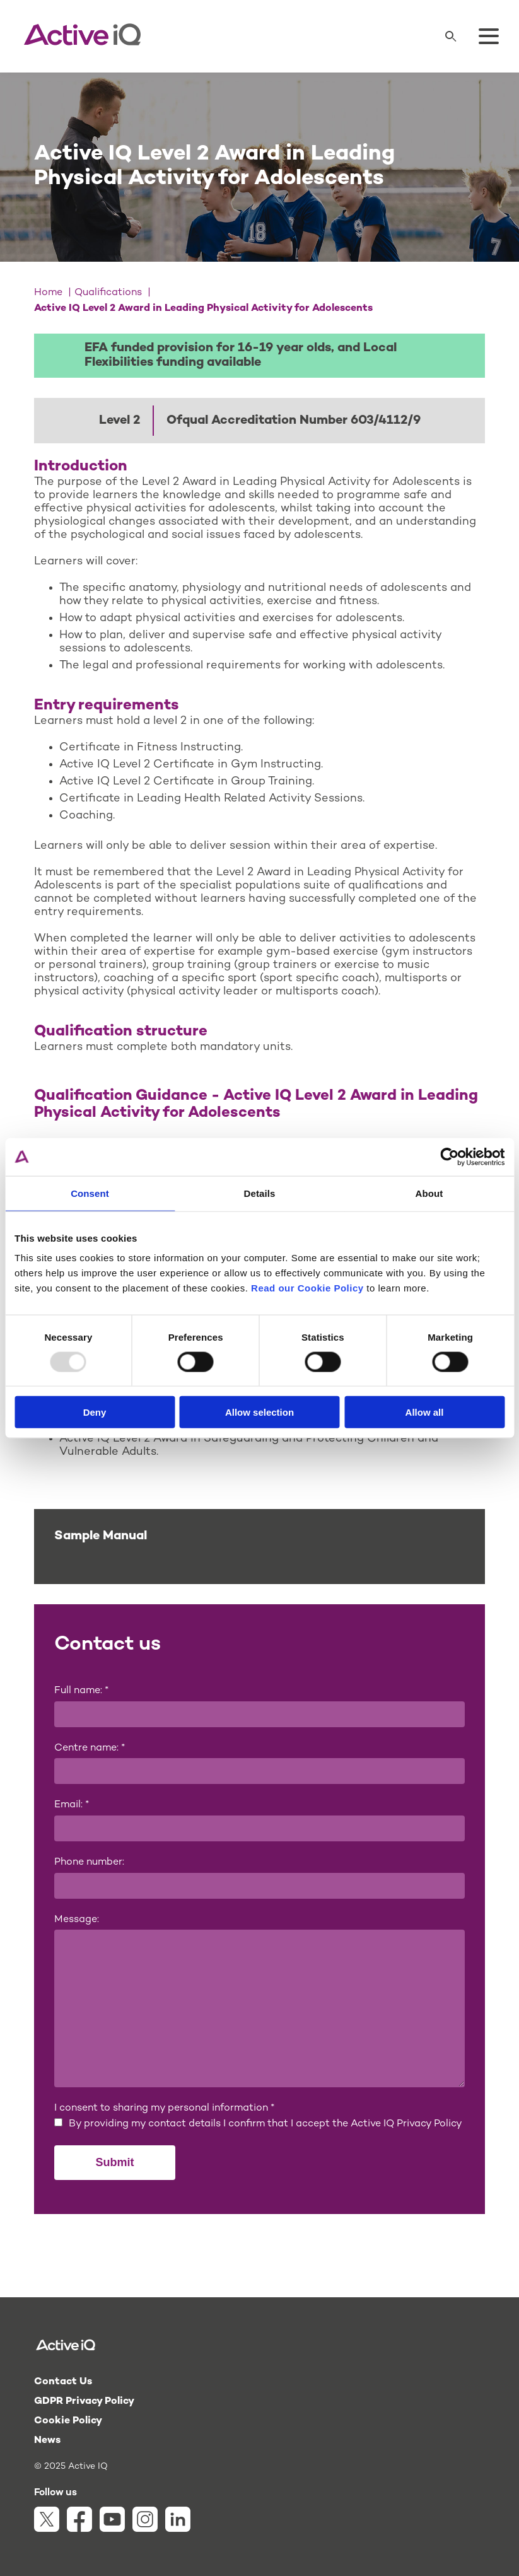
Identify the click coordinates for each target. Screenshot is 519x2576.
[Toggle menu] (489, 36)
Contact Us (63, 2382)
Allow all (424, 1412)
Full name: (81, 1691)
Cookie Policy (68, 2421)
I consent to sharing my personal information (164, 2108)
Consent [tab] (90, 1192)
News (47, 2440)
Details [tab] (260, 1192)
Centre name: (89, 1748)
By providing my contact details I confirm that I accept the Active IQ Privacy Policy (265, 2124)
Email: (71, 1805)
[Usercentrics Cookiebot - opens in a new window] (449, 1156)
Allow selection (259, 1412)
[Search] (450, 36)
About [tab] (429, 1192)
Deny (95, 1412)
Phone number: (89, 1862)
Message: (76, 1920)
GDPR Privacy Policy (84, 2401)
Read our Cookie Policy (307, 1288)
